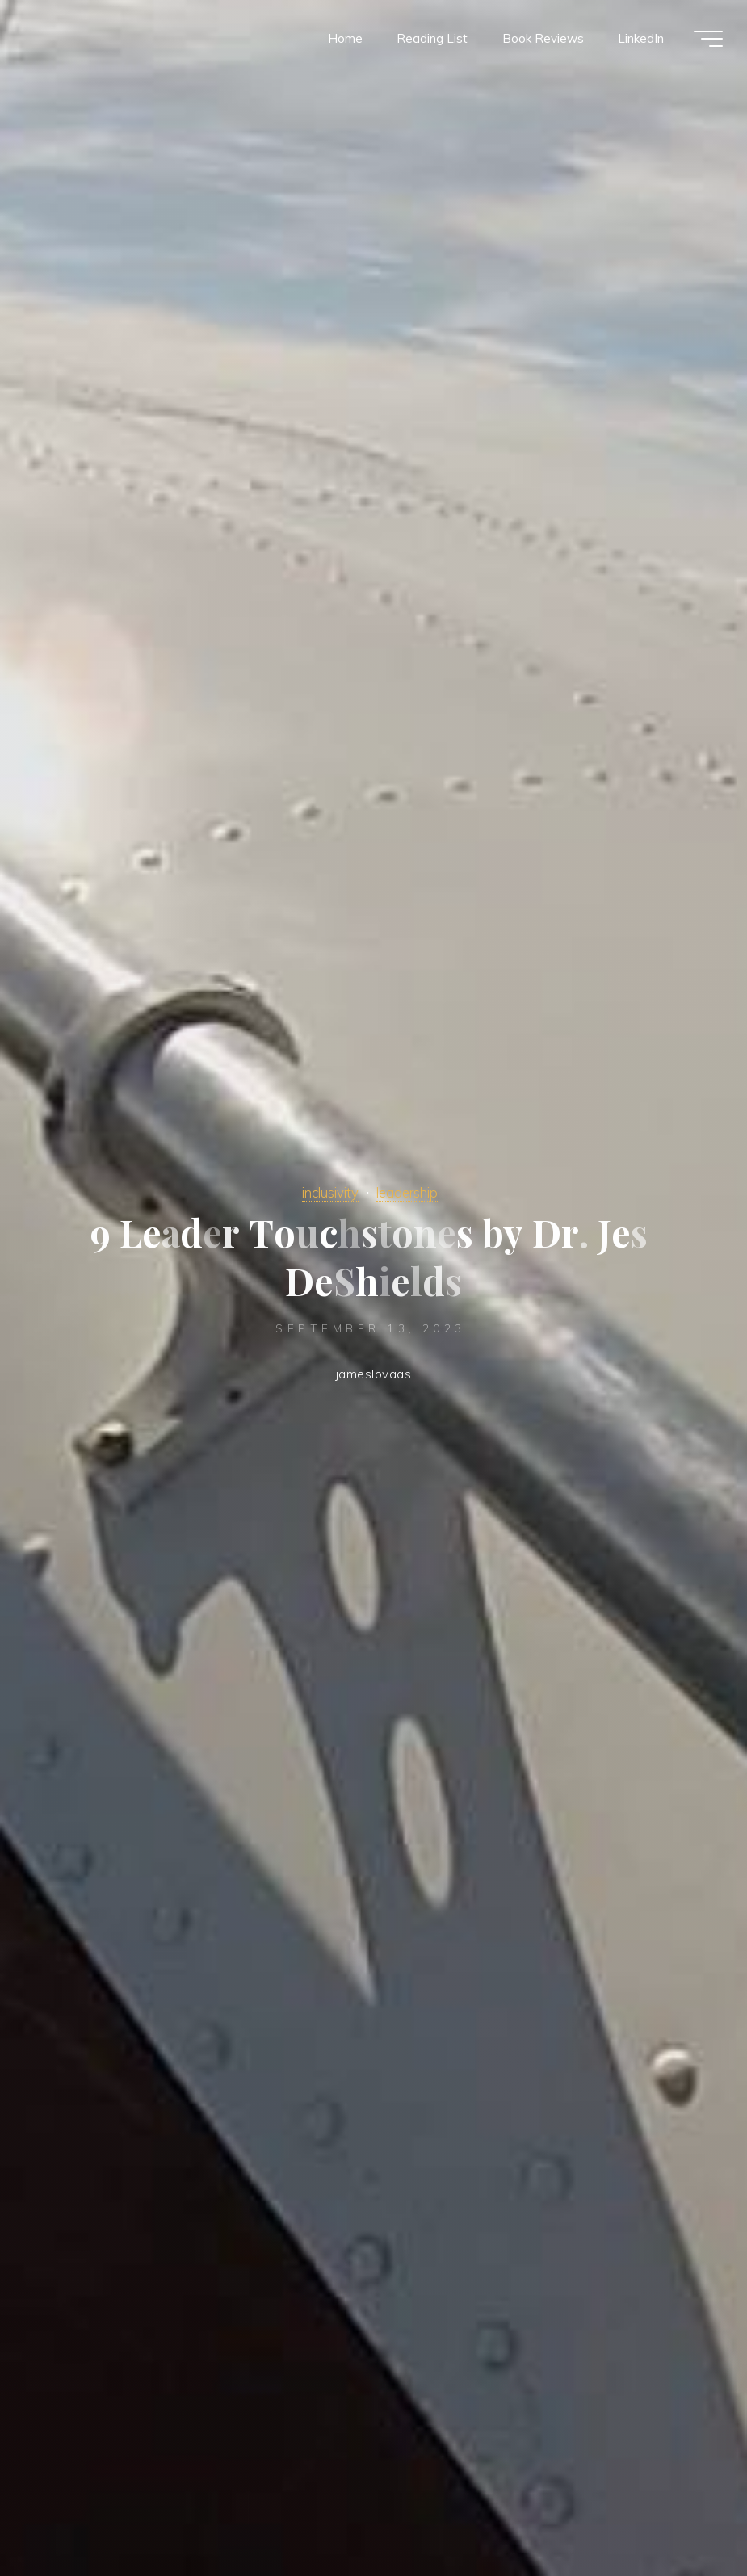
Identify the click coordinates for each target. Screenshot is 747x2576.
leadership (407, 1192)
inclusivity (330, 1192)
